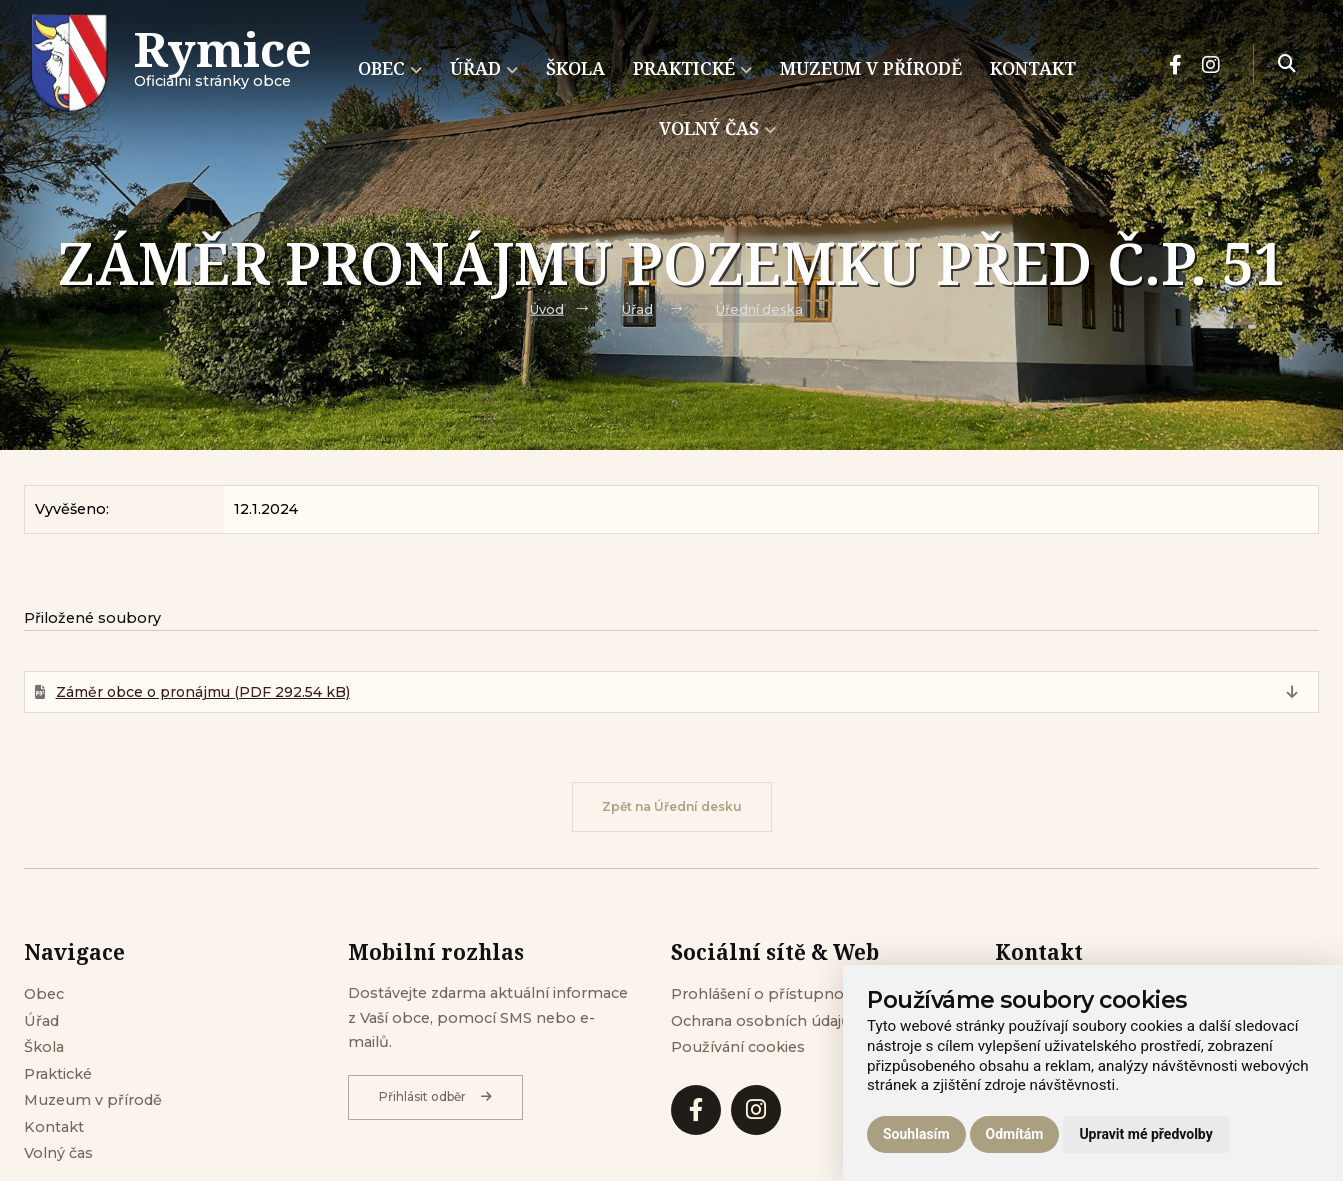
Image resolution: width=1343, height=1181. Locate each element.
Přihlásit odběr (435, 1096)
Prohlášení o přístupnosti (766, 994)
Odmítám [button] (1015, 1134)
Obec (44, 994)
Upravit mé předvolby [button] (1145, 1134)
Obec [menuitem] (390, 68)
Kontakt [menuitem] (1033, 68)
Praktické (58, 1074)
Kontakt (54, 1127)
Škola (44, 1047)
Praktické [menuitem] (692, 68)
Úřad (637, 309)
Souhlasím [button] (916, 1134)
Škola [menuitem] (575, 68)
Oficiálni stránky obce (223, 65)
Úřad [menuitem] (484, 68)
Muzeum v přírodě (93, 1100)
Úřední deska (759, 309)
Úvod (547, 309)
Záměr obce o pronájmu (203, 692)
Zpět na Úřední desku (672, 806)
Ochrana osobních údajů (761, 1021)
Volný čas (58, 1153)
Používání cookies (738, 1047)
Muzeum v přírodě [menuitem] (871, 68)
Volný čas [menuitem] (717, 128)
